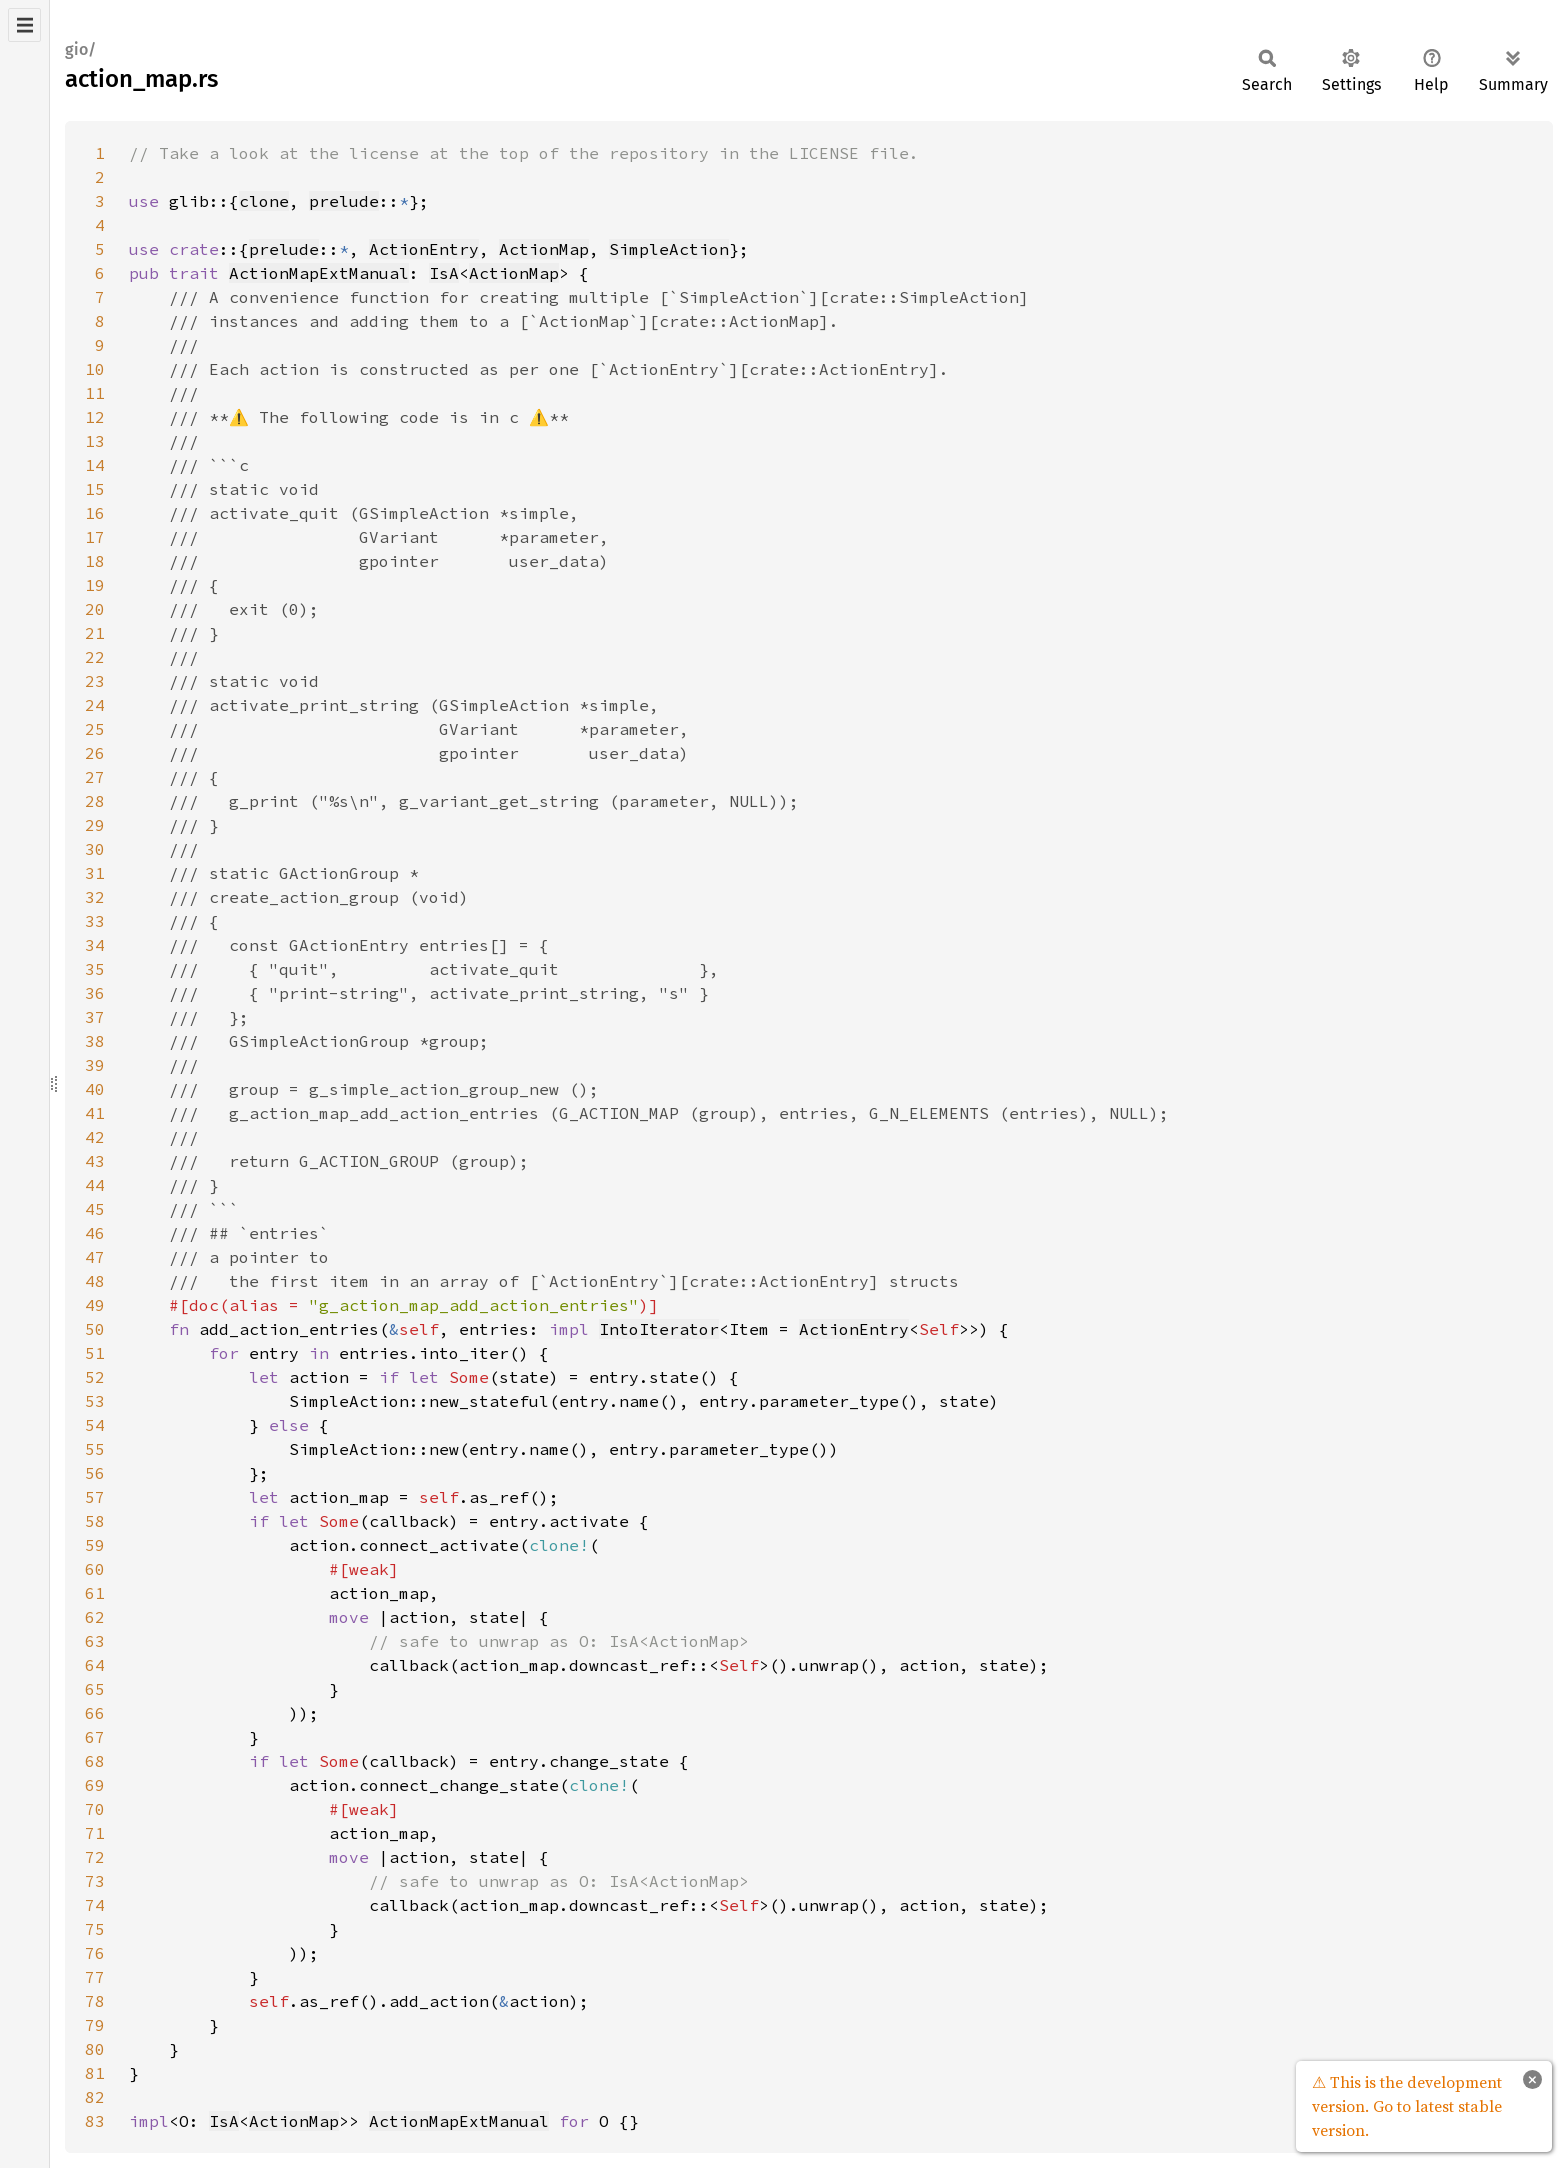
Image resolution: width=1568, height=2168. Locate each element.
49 (95, 1305)
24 (95, 705)
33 (95, 921)
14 (95, 465)
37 (95, 1017)
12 (95, 417)
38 (95, 1041)
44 (95, 1185)
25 (95, 729)
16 (95, 513)
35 (95, 969)
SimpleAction (669, 249)
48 (95, 1281)
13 (95, 441)
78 (95, 2001)
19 (95, 585)
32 (95, 897)
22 (95, 657)
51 (95, 1353)
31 (95, 873)
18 (95, 561)
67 (95, 1737)
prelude (344, 201)
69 (95, 1785)
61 (95, 1593)
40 (95, 1089)
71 (95, 1833)
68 (95, 1761)
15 (95, 489)
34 (95, 945)
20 (95, 609)
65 (95, 1689)
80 (95, 2049)
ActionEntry (424, 249)
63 (95, 1641)
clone (264, 201)
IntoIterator (659, 1329)
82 (95, 2097)
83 (95, 2121)
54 (95, 1425)
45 (95, 1209)
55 (95, 1449)
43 (95, 1161)
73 (95, 1881)
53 (95, 1401)
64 (95, 1665)
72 (95, 1857)
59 (95, 1545)
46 (95, 1233)
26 (95, 753)
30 (95, 849)
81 (95, 2073)
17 (95, 537)
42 (95, 1137)
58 (95, 1521)
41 (95, 1113)
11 (95, 393)
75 (95, 1929)
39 (95, 1065)
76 (95, 1953)
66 (95, 1713)
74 (95, 1905)
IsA (444, 273)
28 (95, 801)
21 (95, 633)
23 (95, 681)
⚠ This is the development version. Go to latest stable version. (1407, 2106)
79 (95, 2025)
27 (95, 777)
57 (95, 1497)
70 (95, 1809)
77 (95, 1977)
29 (95, 825)
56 (95, 1473)
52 (95, 1377)
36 (95, 993)
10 (95, 369)
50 (95, 1329)
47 (95, 1257)
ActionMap (544, 249)
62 (95, 1617)
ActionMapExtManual (319, 273)
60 (95, 1569)
